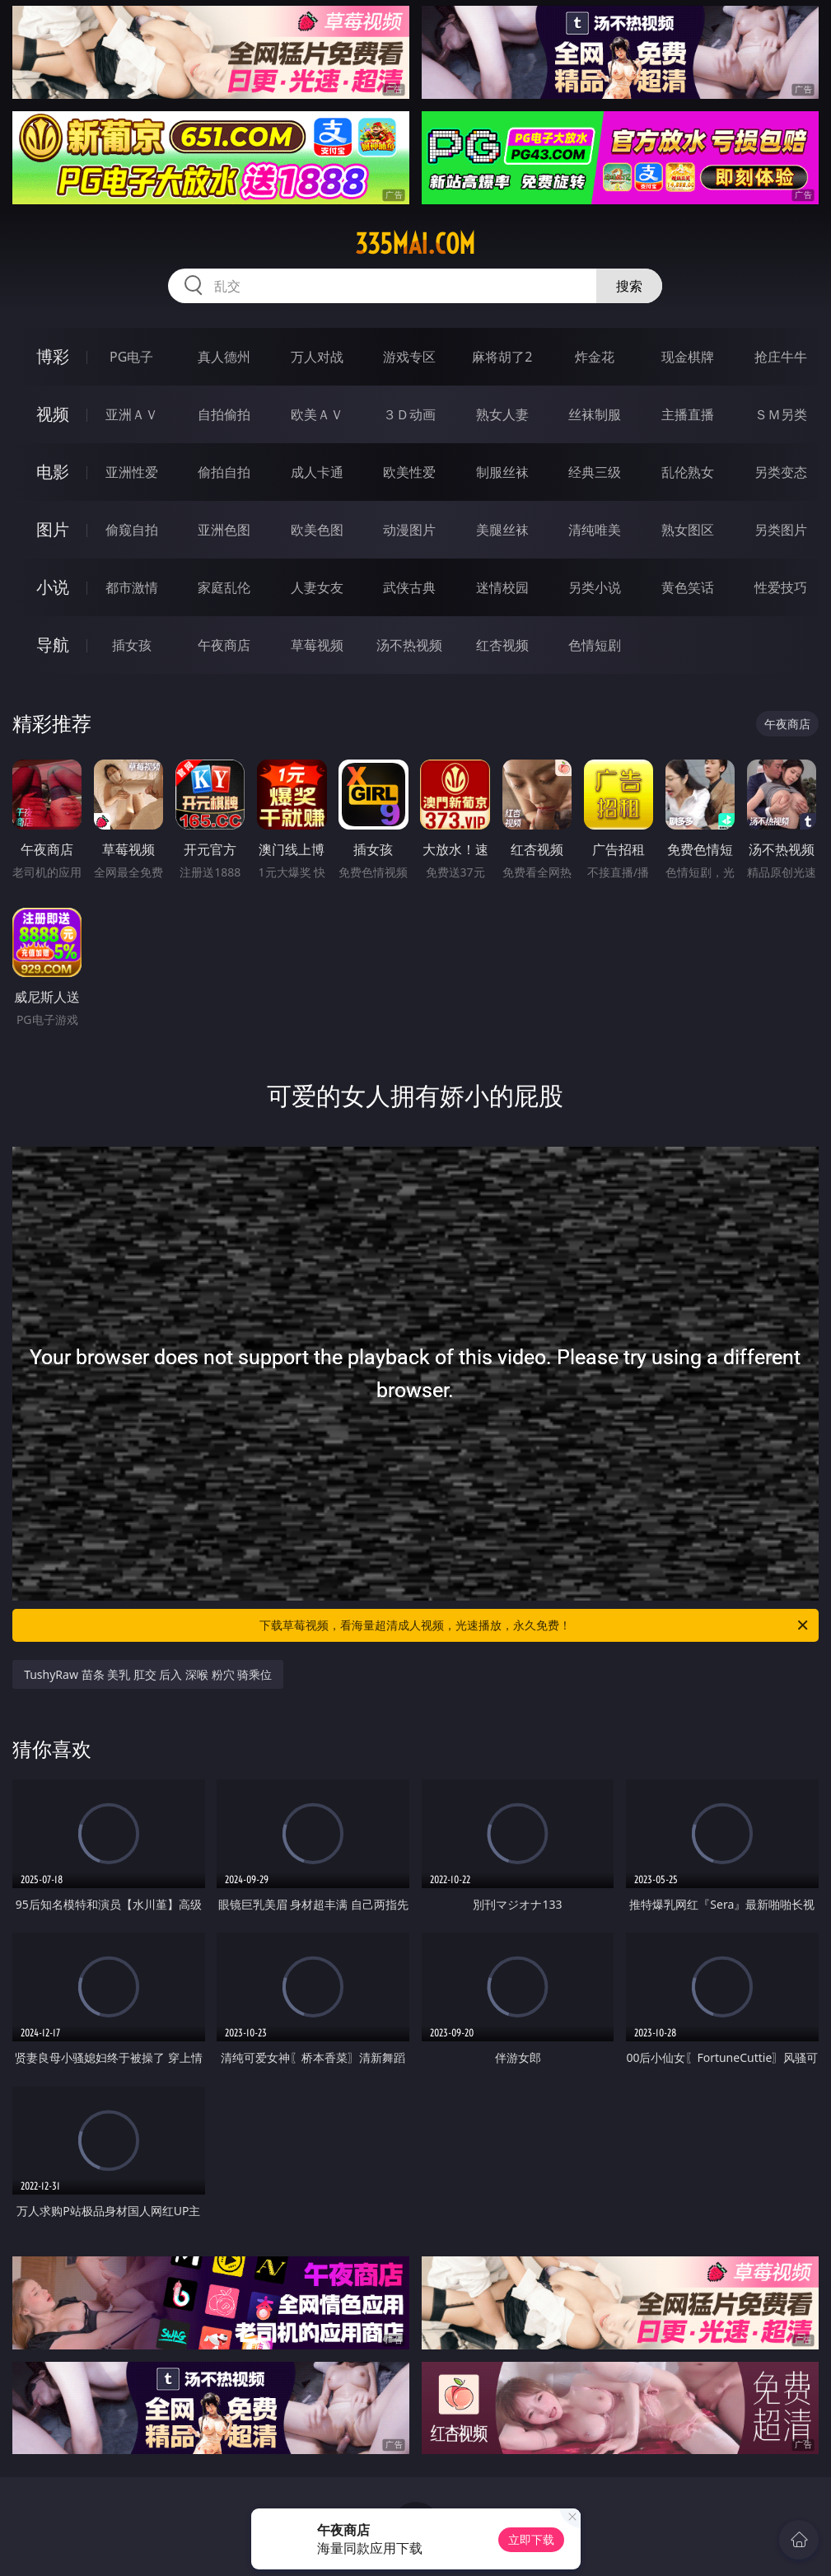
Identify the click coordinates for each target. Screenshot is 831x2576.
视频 (52, 414)
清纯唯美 (594, 530)
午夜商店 (224, 645)
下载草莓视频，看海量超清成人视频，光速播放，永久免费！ (534, 1625)
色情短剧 (594, 645)
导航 (52, 644)
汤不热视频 (409, 645)
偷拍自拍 (224, 472)
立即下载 (531, 2539)
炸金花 (594, 357)
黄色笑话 (687, 587)
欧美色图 (317, 530)
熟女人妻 (502, 414)
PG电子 (131, 357)
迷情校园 (502, 587)
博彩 (52, 356)
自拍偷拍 (224, 414)
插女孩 (132, 645)
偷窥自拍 (131, 530)
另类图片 (780, 530)
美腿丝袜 (502, 530)
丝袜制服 (594, 414)
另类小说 (594, 587)
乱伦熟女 (687, 472)
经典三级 (594, 472)
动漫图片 (409, 530)
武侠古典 (409, 587)
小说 (52, 587)
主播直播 (687, 414)
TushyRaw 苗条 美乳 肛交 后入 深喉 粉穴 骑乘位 (148, 1674)
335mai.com (415, 243)
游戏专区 (409, 357)
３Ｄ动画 (409, 414)
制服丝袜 (502, 472)
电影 (52, 472)
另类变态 (780, 472)
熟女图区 (687, 530)
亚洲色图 (224, 530)
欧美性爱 (409, 472)
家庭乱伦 (224, 587)
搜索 (629, 286)
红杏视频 (502, 645)
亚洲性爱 (131, 472)
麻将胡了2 (502, 357)
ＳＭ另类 (780, 414)
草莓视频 (317, 645)
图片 (52, 529)
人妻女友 (317, 587)
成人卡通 (317, 472)
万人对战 (317, 357)
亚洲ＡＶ (131, 414)
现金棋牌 (687, 357)
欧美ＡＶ (317, 414)
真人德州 (224, 357)
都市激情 (131, 587)
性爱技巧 (780, 587)
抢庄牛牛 (780, 357)
